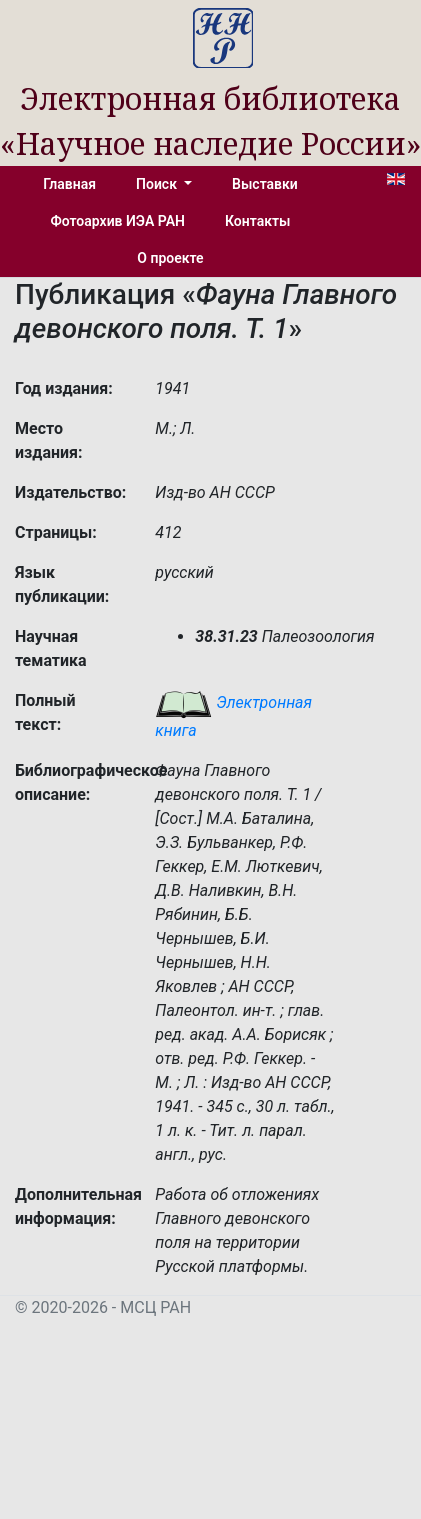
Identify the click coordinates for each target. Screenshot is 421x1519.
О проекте (170, 258)
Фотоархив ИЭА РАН (118, 221)
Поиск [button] (158, 184)
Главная (69, 184)
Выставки (265, 184)
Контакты (257, 221)
